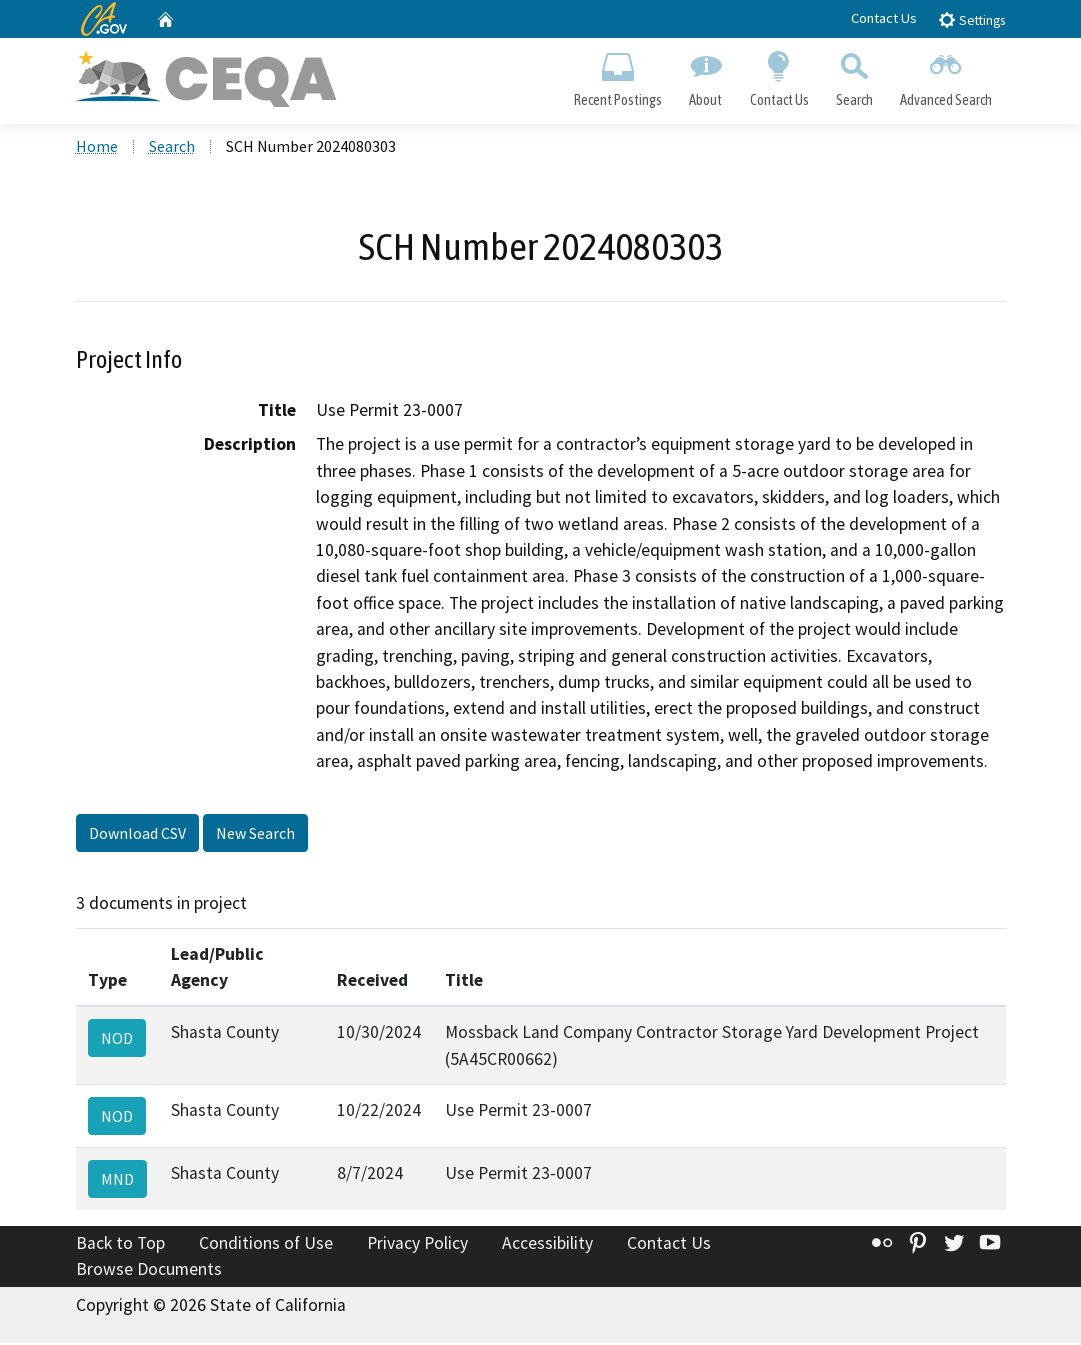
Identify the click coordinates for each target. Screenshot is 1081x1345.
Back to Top (120, 1246)
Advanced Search (945, 76)
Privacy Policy (417, 1246)
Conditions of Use (266, 1246)
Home (97, 149)
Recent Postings (618, 76)
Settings (971, 19)
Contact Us (884, 18)
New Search (255, 836)
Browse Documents (149, 1271)
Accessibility (547, 1246)
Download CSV (137, 836)
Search (854, 76)
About (706, 76)
